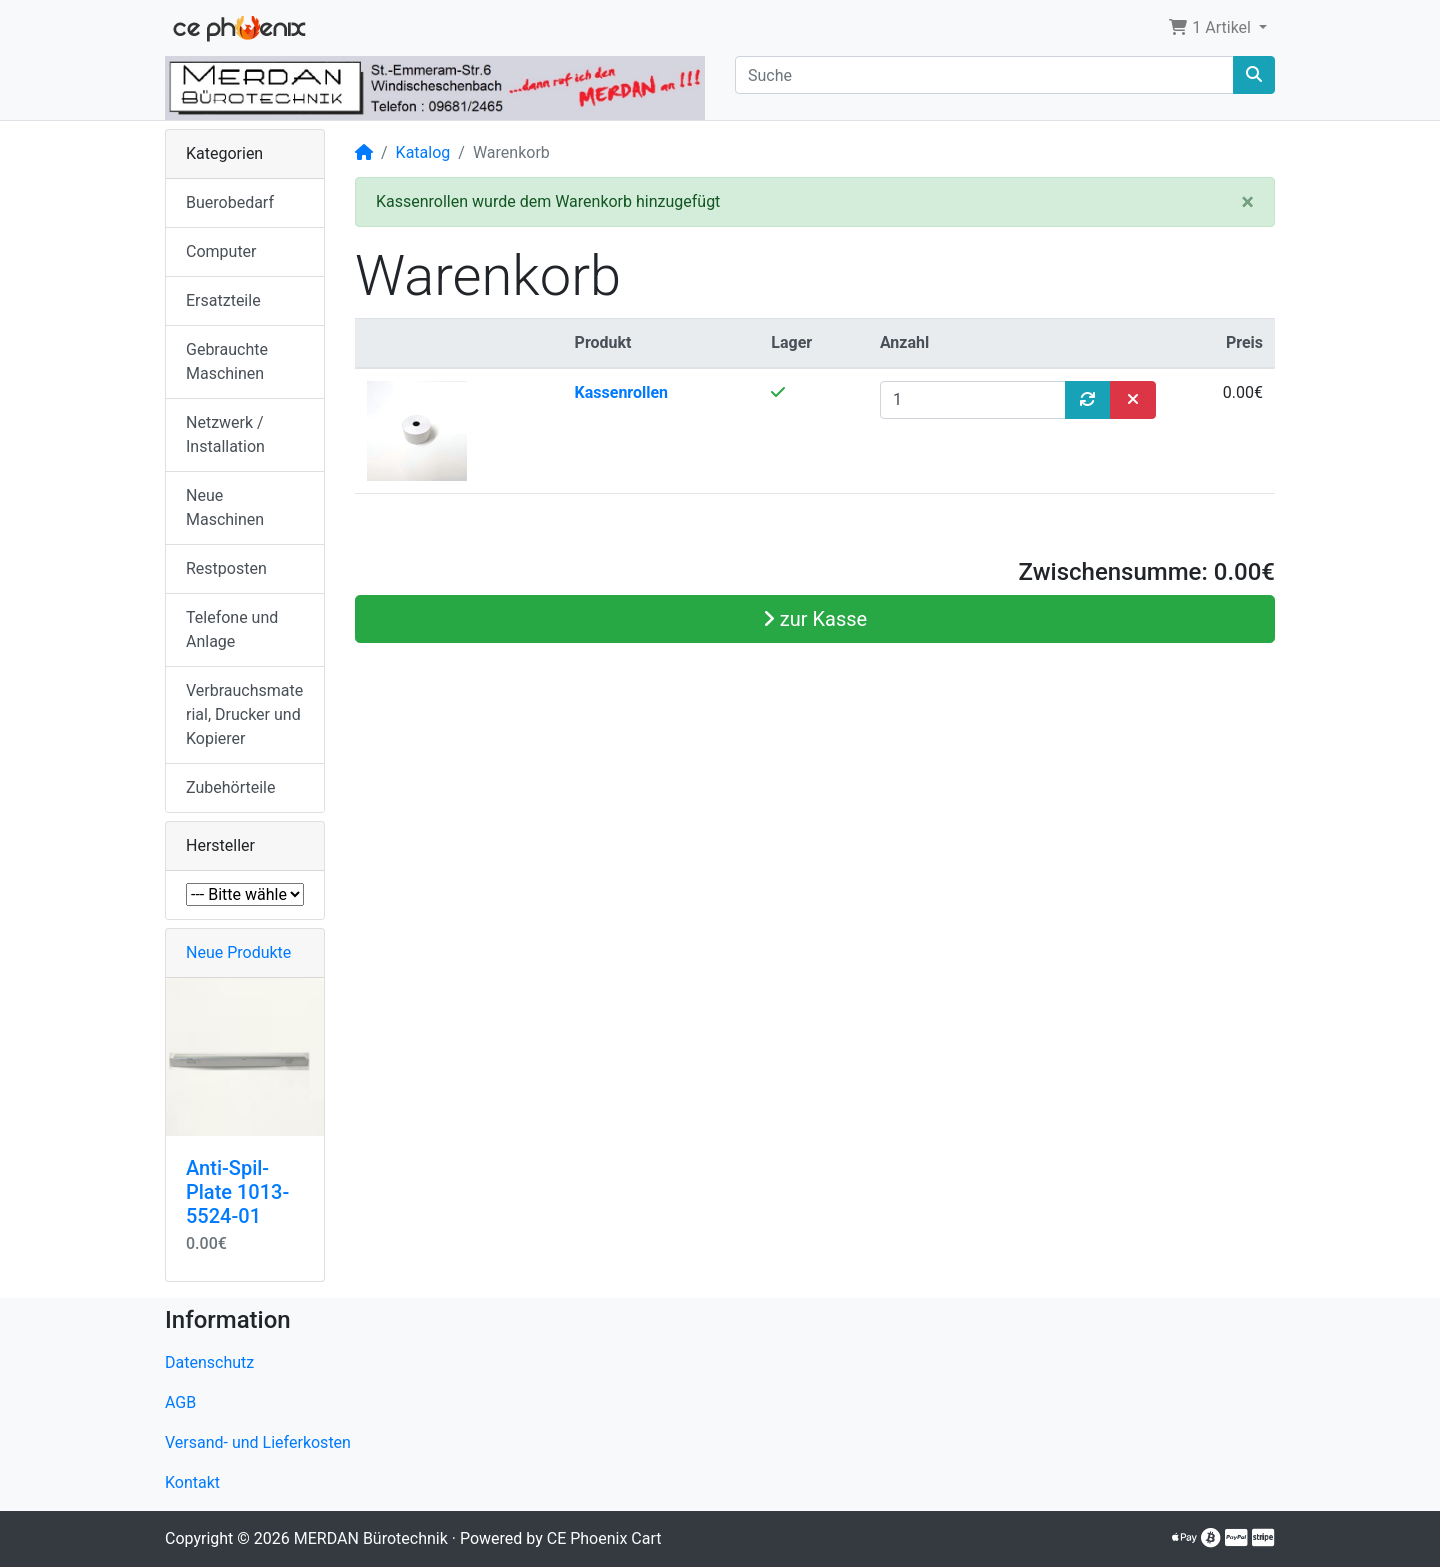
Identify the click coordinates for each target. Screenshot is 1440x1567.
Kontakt (192, 1482)
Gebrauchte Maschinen (227, 361)
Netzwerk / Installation (225, 434)
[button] (1217, 28)
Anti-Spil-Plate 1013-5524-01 (237, 1192)
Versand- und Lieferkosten (258, 1442)
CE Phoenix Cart (604, 1538)
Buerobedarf (230, 202)
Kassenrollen (622, 392)
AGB (180, 1402)
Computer (221, 251)
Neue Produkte (238, 952)
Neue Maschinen (225, 507)
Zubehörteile (230, 787)
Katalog (423, 152)
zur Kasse (815, 619)
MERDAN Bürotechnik (371, 1538)
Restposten (226, 568)
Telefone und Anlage (232, 629)
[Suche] (984, 75)
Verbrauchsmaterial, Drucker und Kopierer (244, 714)
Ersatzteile (223, 300)
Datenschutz (209, 1362)
